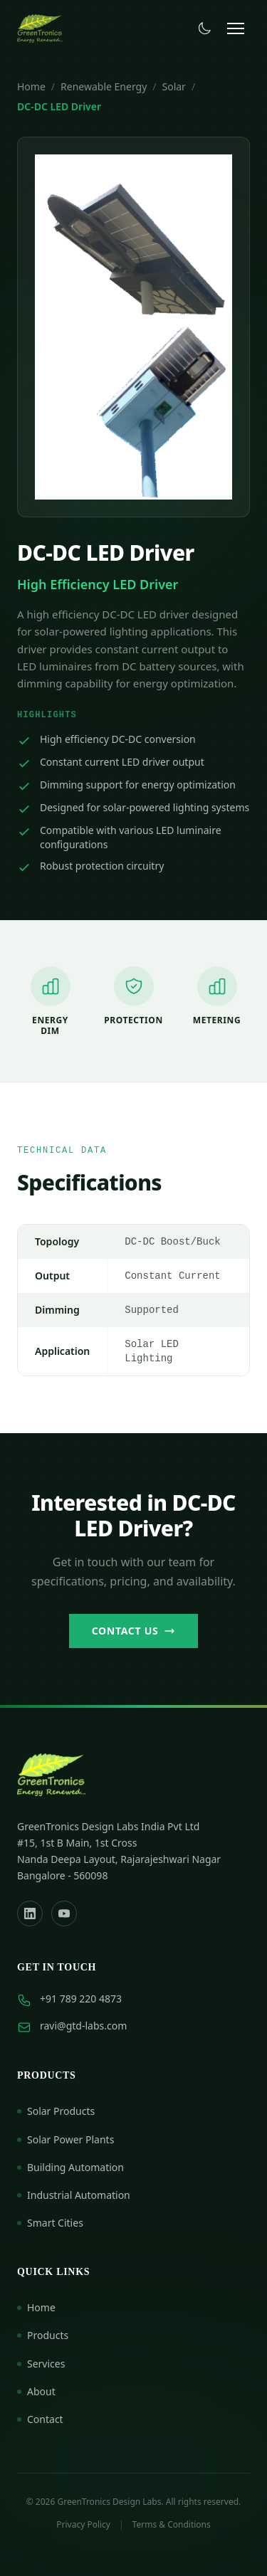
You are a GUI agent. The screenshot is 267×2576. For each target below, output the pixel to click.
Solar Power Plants (65, 2139)
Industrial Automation (73, 2195)
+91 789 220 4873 (81, 1998)
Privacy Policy (83, 2524)
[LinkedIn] (30, 1913)
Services (41, 2363)
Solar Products (56, 2111)
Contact (40, 2419)
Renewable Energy (104, 86)
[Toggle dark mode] (204, 28)
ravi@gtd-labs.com (83, 2025)
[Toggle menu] (235, 28)
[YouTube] (64, 1913)
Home (31, 86)
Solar (174, 86)
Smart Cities (50, 2222)
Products (42, 2335)
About (36, 2391)
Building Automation (70, 2167)
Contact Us (134, 1630)
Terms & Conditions (171, 2524)
